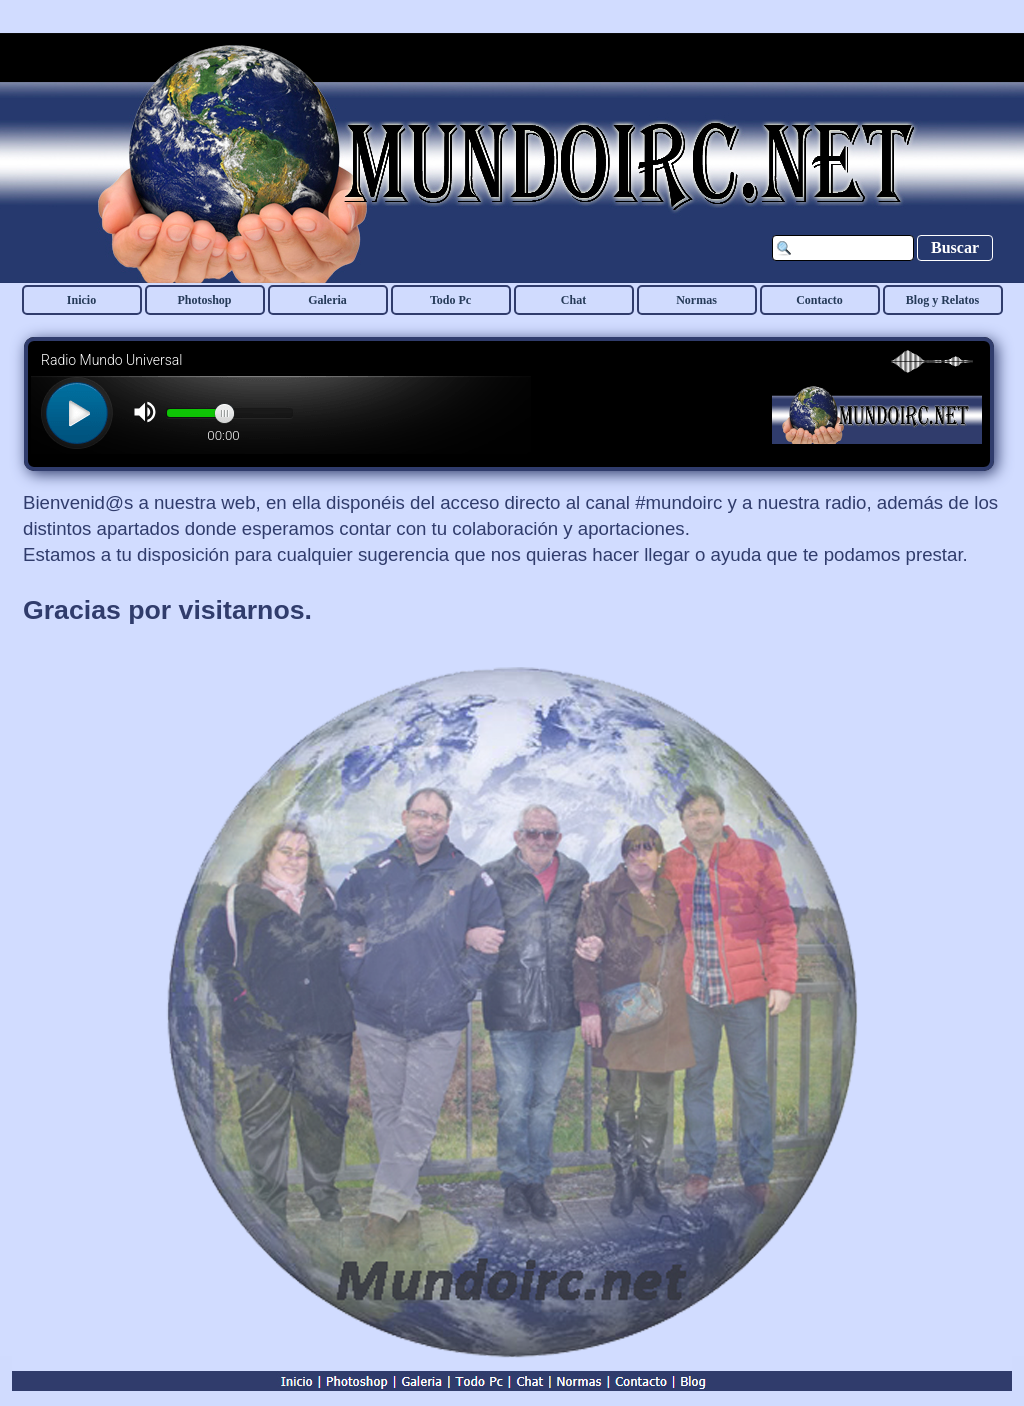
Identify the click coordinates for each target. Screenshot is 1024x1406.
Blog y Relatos (942, 300)
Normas (696, 300)
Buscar (955, 247)
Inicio (81, 300)
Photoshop (204, 300)
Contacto (819, 300)
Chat (573, 300)
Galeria (327, 300)
